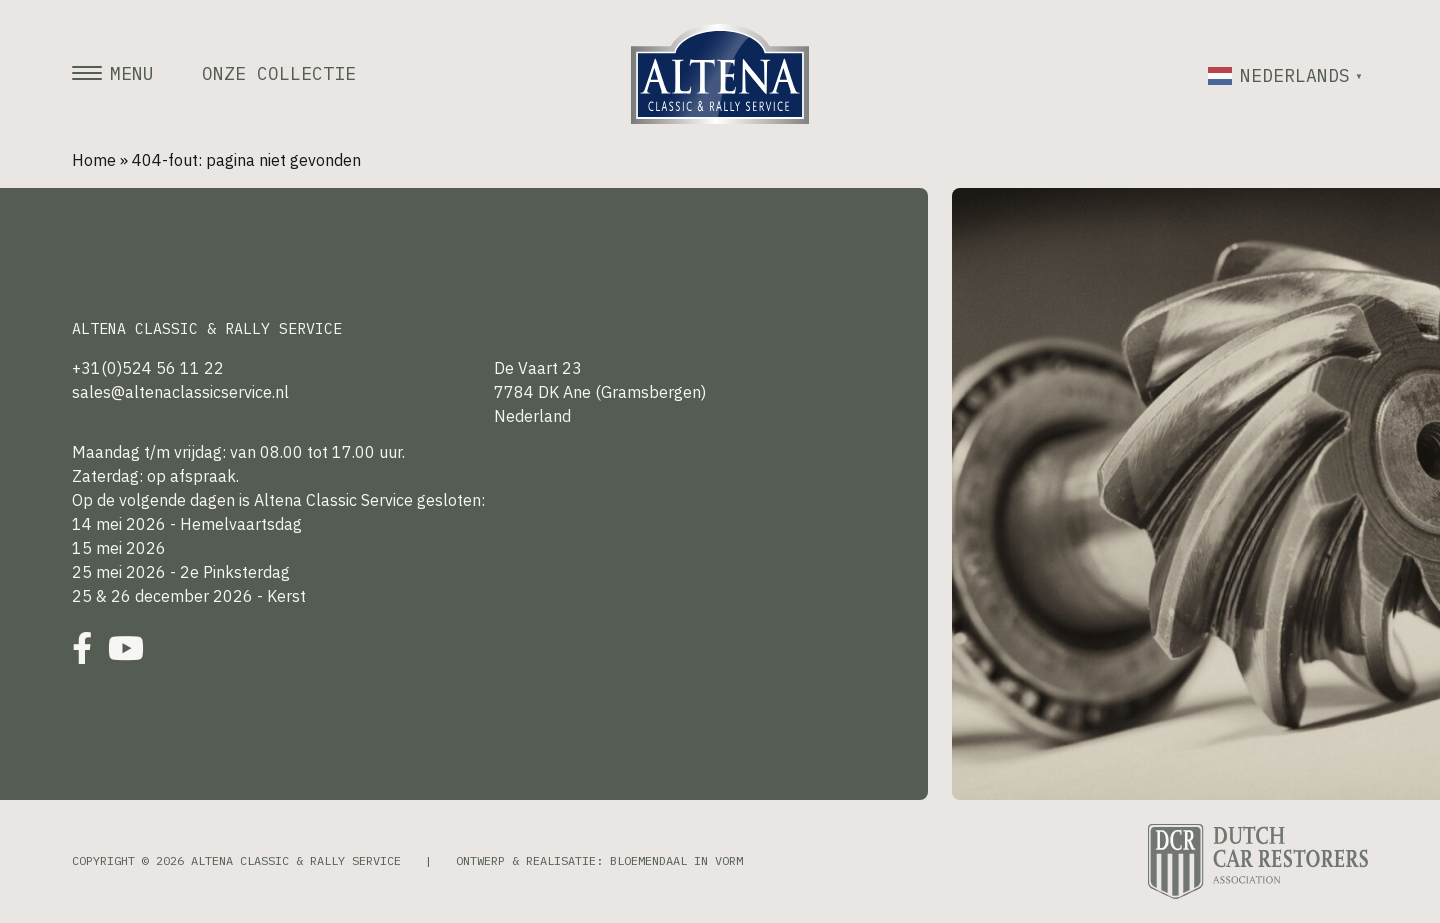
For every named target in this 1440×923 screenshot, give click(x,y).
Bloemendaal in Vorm (676, 860)
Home (94, 160)
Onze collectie (279, 74)
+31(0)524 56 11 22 (148, 368)
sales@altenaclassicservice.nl (180, 392)
